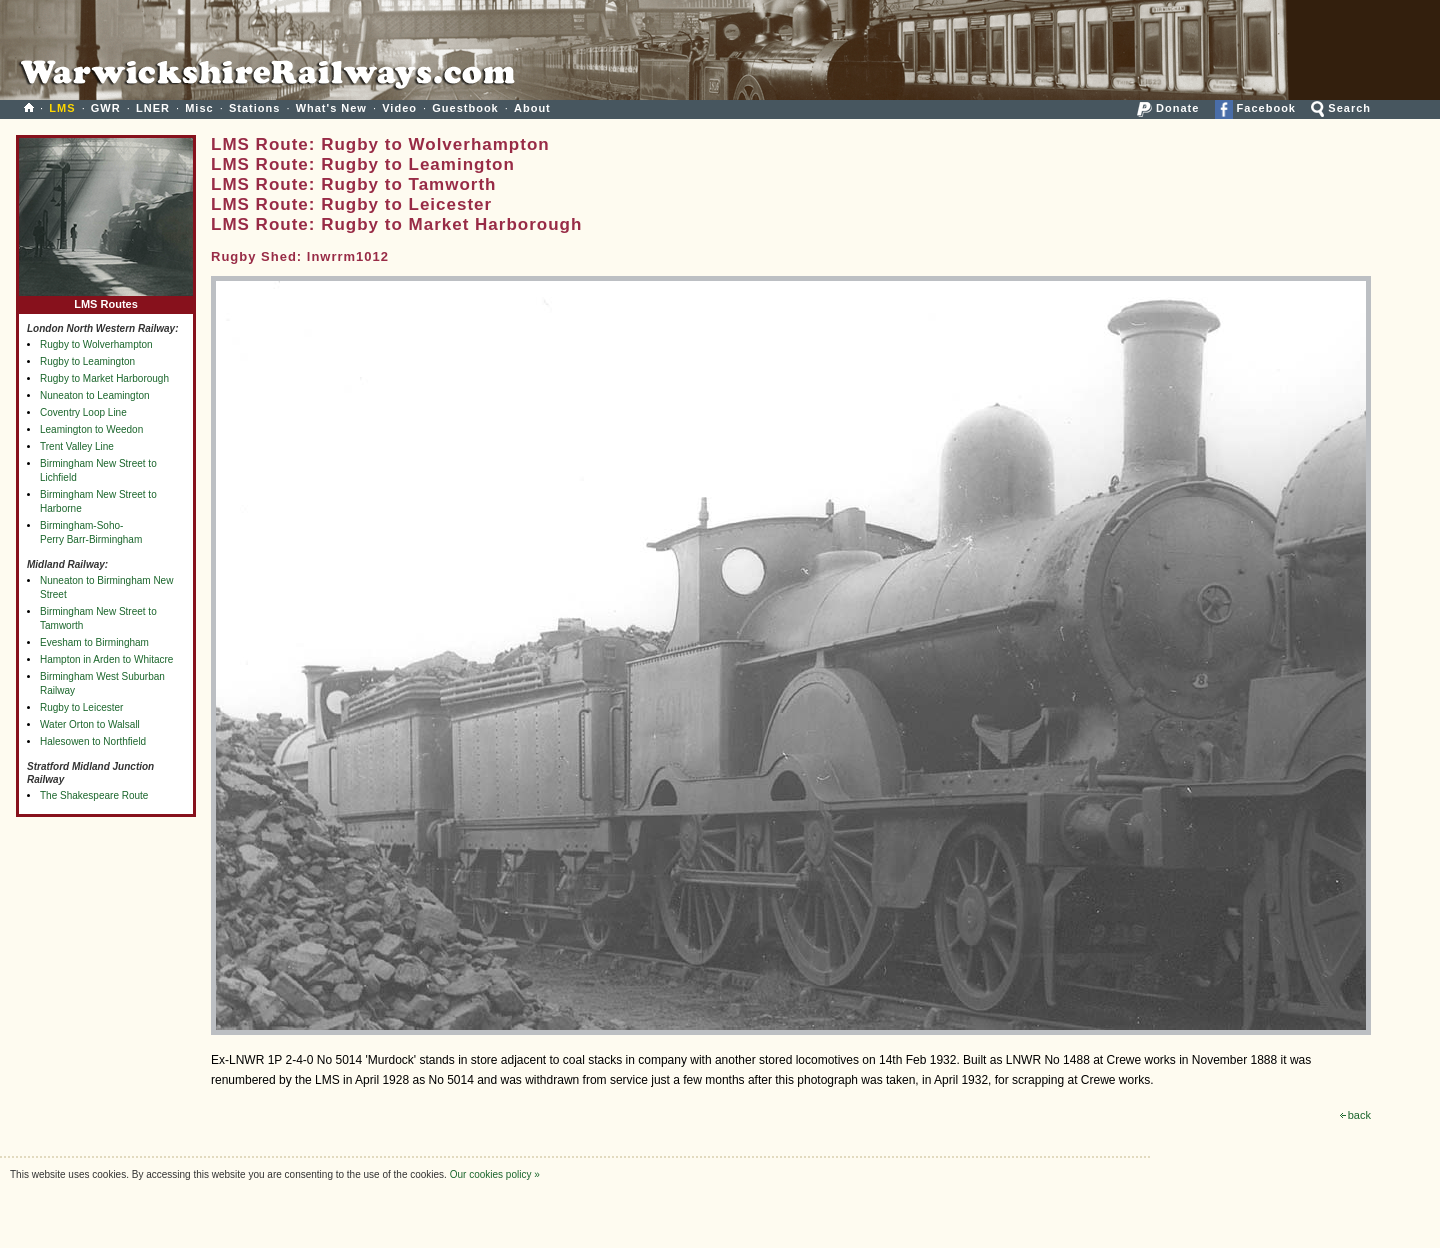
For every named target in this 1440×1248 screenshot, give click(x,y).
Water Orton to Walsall (90, 724)
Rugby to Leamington (87, 361)
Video (399, 108)
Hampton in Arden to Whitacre (106, 659)
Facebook (1255, 108)
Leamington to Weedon (91, 429)
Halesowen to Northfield (93, 741)
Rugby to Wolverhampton (96, 344)
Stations (254, 108)
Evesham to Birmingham (94, 642)
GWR (106, 108)
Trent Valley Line (77, 446)
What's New (331, 108)
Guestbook (465, 108)
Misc (199, 108)
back (1355, 1115)
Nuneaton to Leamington (95, 395)
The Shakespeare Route (94, 795)
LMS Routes (106, 299)
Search (1341, 108)
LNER (153, 108)
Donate (1168, 108)
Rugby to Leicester (81, 707)
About (532, 108)
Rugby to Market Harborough (104, 378)
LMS (62, 108)
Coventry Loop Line (83, 412)
